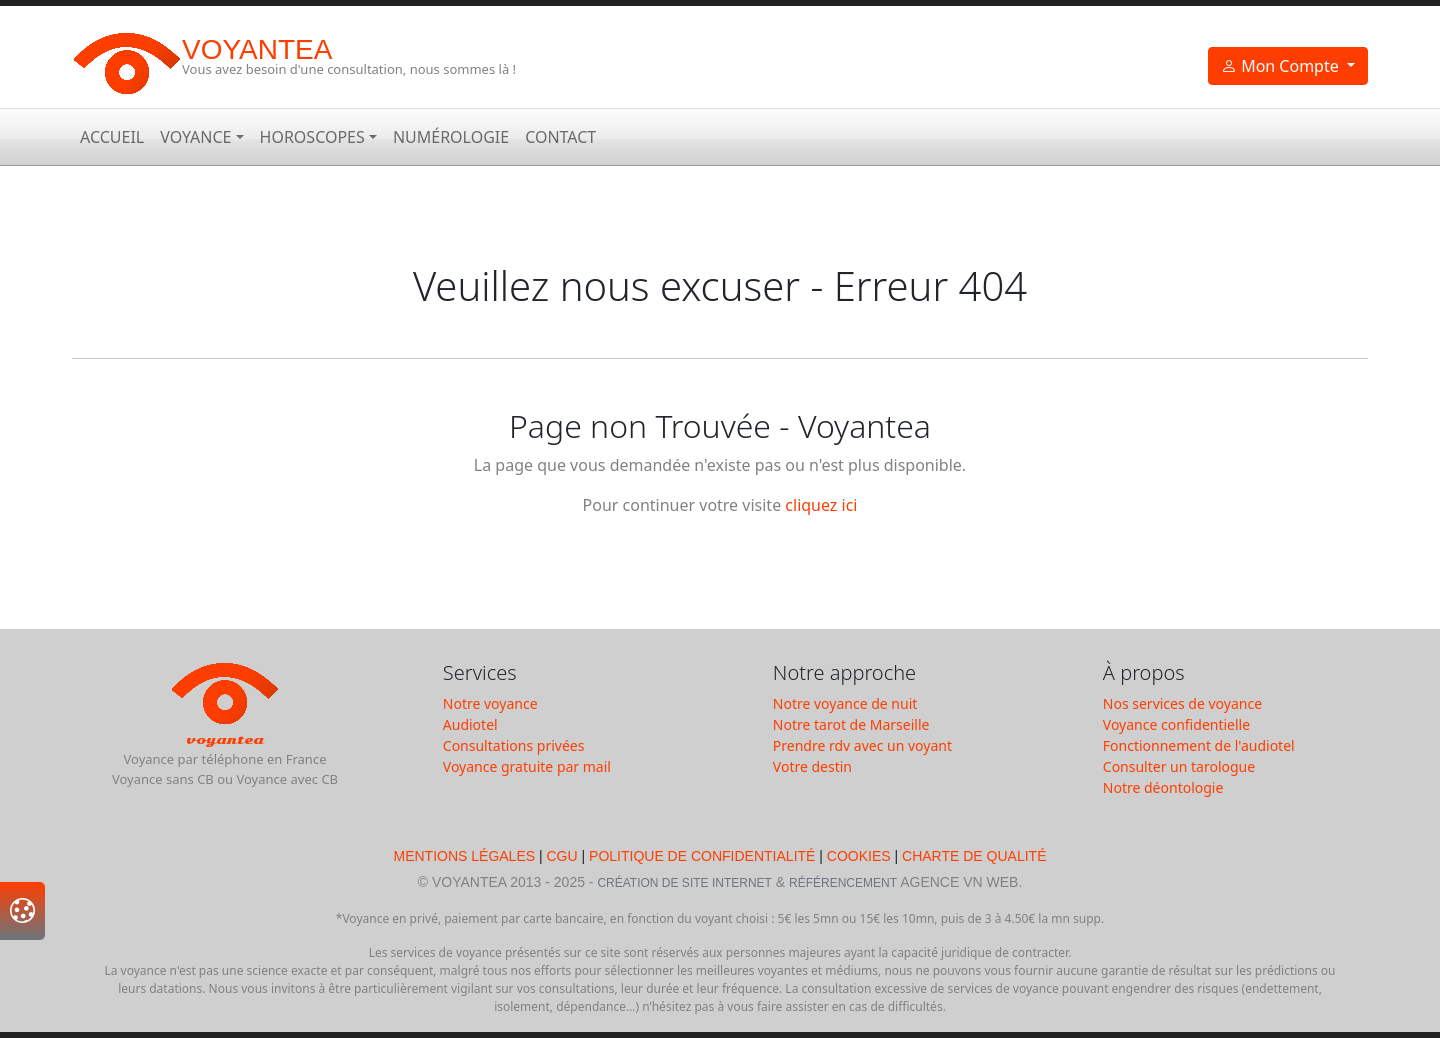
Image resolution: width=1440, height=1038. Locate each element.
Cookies (859, 856)
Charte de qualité (974, 856)
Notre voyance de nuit (845, 703)
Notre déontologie (1163, 787)
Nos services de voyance (1182, 703)
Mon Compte (1282, 66)
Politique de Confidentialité (702, 856)
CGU (562, 856)
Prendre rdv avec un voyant (862, 745)
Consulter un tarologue (1179, 766)
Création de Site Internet (684, 883)
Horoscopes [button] (312, 137)
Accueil (112, 137)
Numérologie (451, 137)
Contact (560, 137)
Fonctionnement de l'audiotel (1199, 745)
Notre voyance (490, 703)
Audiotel (470, 724)
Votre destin (812, 766)
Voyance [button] (195, 137)
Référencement (843, 883)
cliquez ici (821, 505)
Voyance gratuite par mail (527, 766)
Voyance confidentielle (1176, 724)
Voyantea (257, 49)
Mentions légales (465, 856)
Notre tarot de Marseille (851, 724)
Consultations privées (514, 745)
